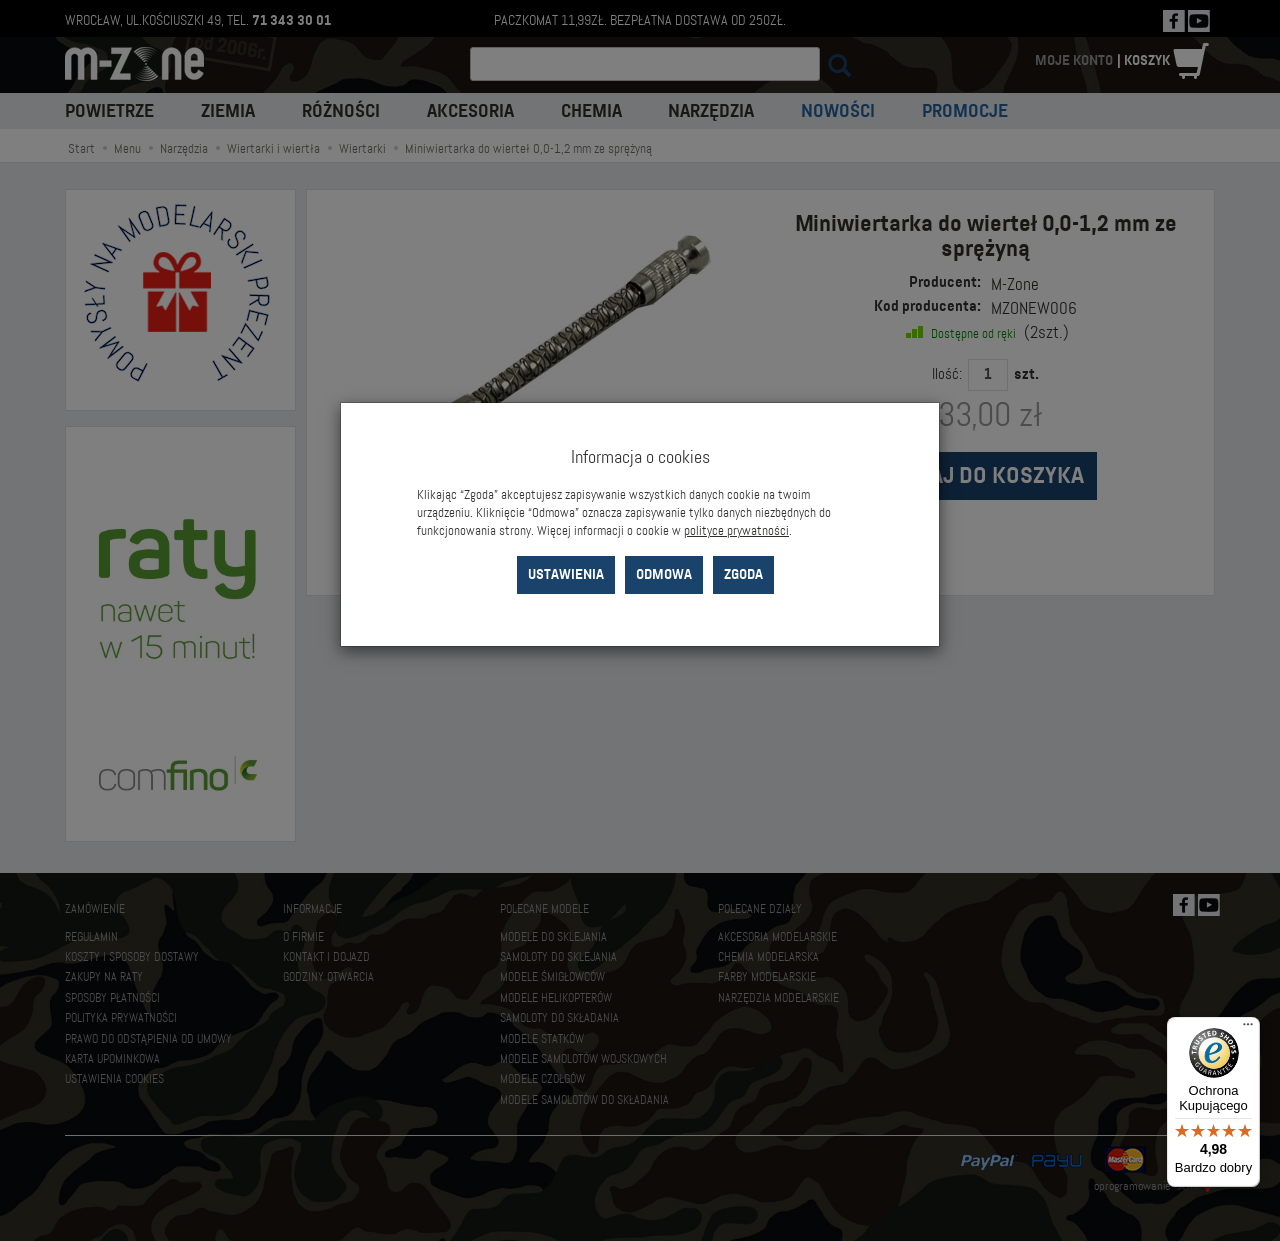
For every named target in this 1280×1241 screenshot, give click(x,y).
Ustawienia (566, 574)
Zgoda (743, 574)
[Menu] (1248, 1029)
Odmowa (664, 574)
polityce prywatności (736, 531)
